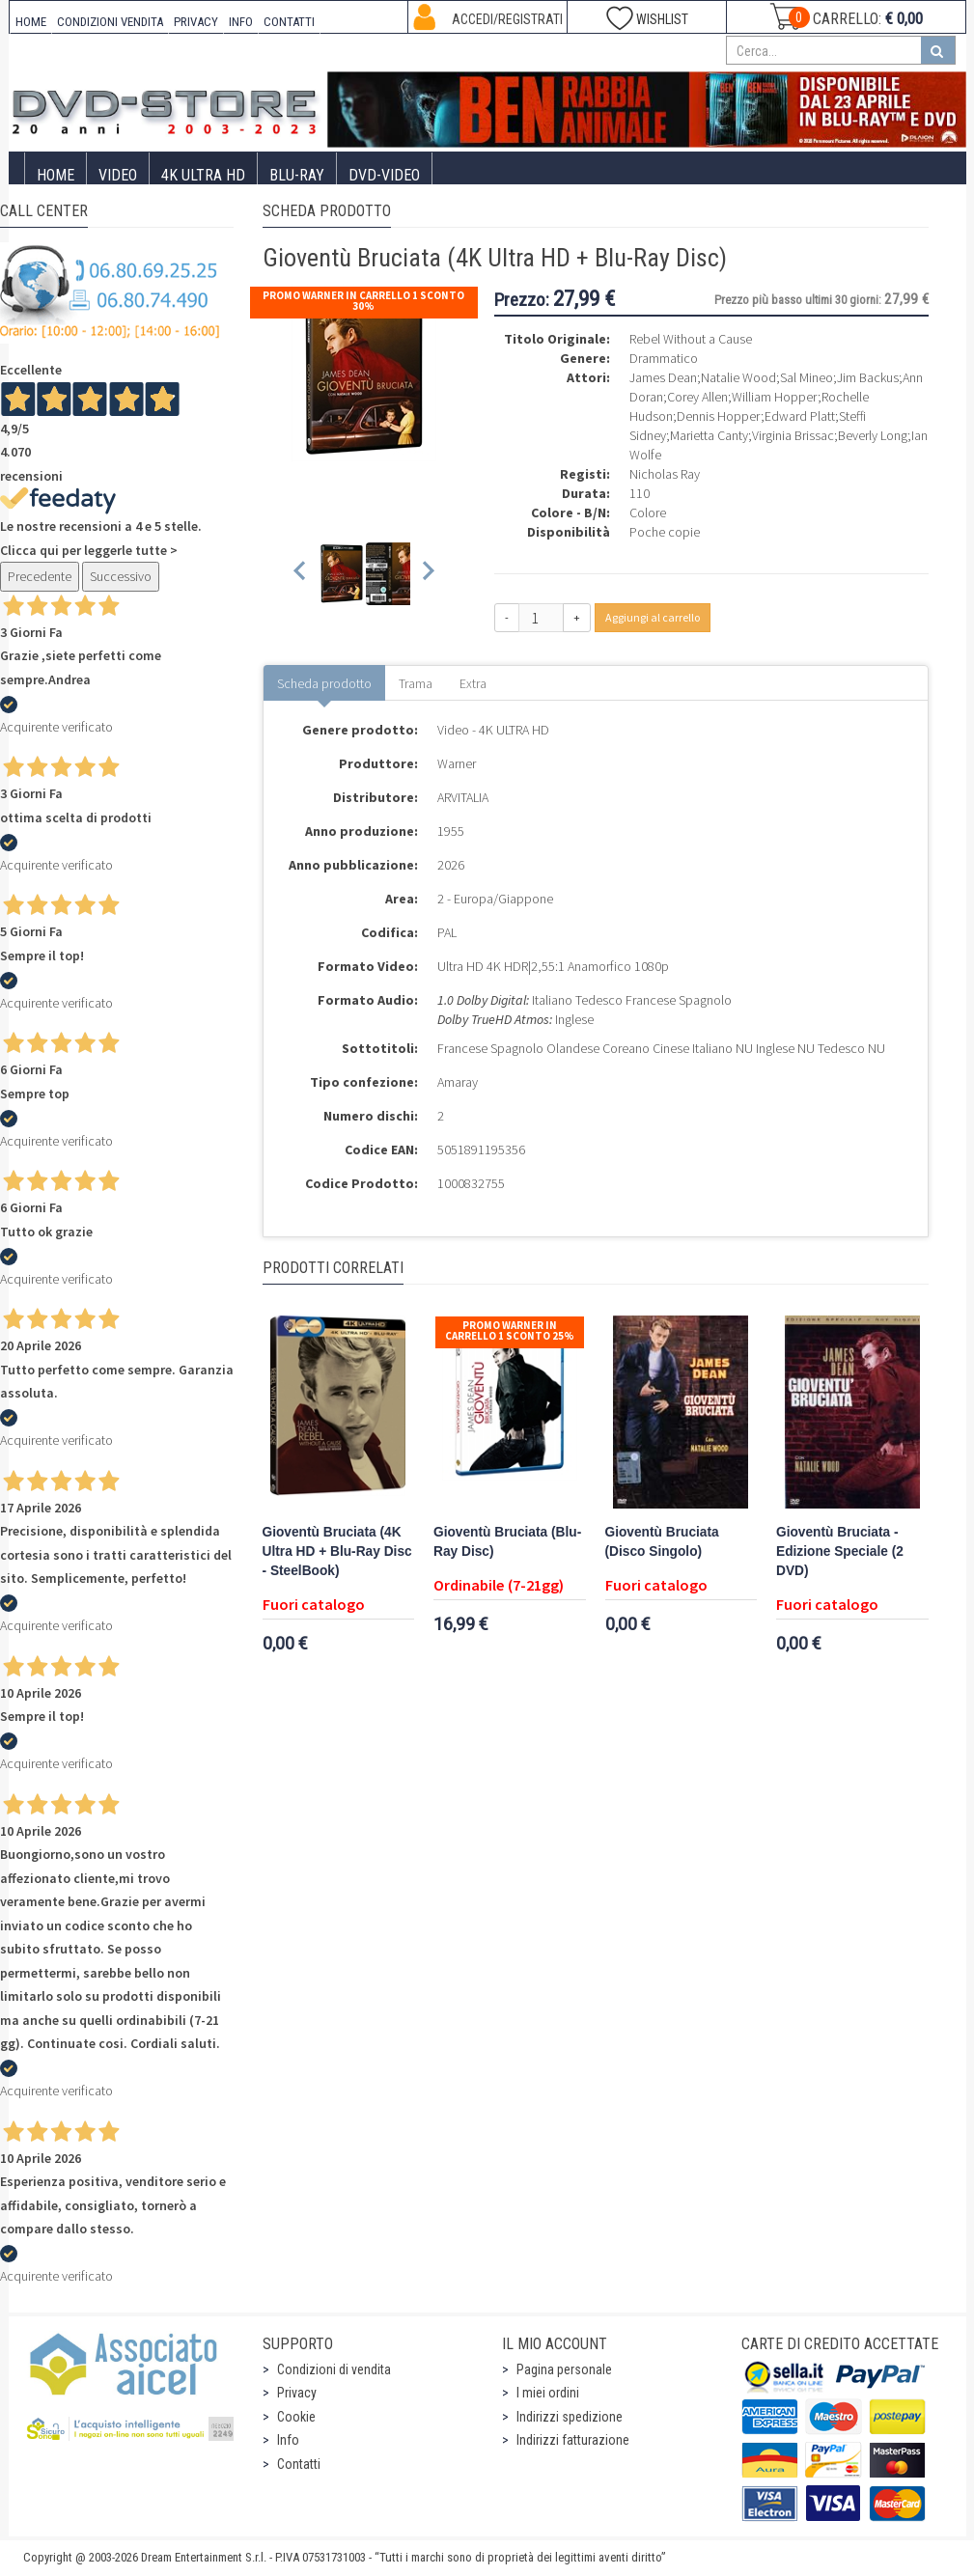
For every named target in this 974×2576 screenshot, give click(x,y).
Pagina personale (564, 2369)
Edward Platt (800, 416)
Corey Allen (697, 396)
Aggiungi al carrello (652, 617)
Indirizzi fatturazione (572, 2440)
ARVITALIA (462, 797)
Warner (456, 763)
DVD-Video (384, 175)
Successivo (121, 576)
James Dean (663, 377)
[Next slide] (427, 574)
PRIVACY (196, 21)
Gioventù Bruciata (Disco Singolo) (662, 1542)
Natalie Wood (738, 377)
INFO (241, 21)
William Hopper (775, 396)
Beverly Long (872, 435)
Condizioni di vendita (334, 2369)
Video (117, 175)
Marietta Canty (709, 435)
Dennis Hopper (719, 416)
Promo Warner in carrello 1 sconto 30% (363, 301)
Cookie (296, 2416)
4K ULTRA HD (203, 175)
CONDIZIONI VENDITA (110, 21)
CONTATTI (289, 21)
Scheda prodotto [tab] (324, 683)
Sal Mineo (806, 377)
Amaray (457, 1082)
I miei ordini (547, 2392)
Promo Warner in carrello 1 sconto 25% (509, 1330)
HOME (30, 21)
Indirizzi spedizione (569, 2416)
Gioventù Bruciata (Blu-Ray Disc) (507, 1542)
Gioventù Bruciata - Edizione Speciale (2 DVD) (840, 1551)
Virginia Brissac (793, 435)
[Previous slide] (301, 574)
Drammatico (663, 358)
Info (288, 2440)
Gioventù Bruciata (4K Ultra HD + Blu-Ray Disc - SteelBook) (337, 1551)
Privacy (297, 2392)
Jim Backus (868, 377)
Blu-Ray (296, 175)
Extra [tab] (473, 683)
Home (55, 175)
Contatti (298, 2464)
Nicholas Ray (664, 474)
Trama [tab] (415, 683)
